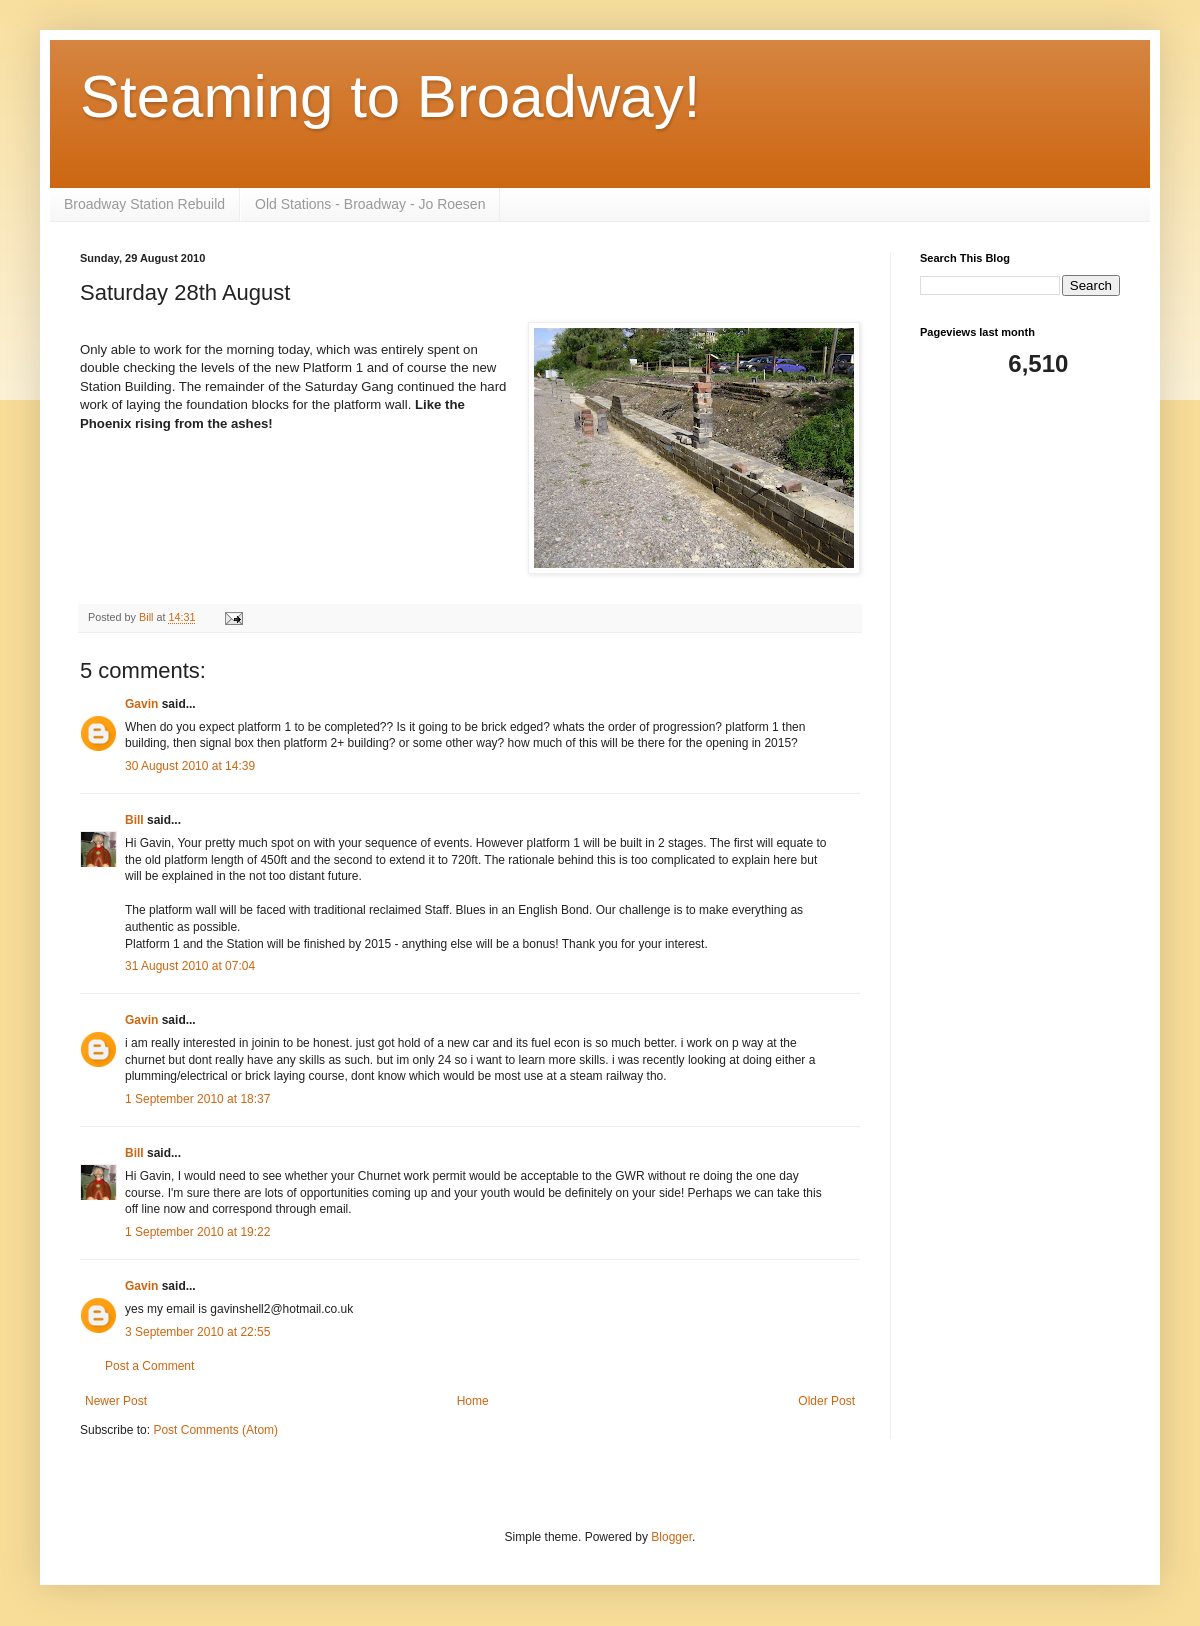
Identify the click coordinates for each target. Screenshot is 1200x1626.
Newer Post (116, 1401)
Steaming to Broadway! (390, 96)
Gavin (141, 704)
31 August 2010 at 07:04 (190, 966)
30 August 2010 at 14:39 (190, 766)
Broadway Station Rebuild (144, 204)
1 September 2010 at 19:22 (197, 1232)
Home (473, 1401)
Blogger (671, 1537)
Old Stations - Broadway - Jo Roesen (370, 204)
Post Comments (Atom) (215, 1430)
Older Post (826, 1401)
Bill (134, 820)
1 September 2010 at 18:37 (197, 1099)
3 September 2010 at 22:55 (197, 1332)
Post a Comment (149, 1366)
